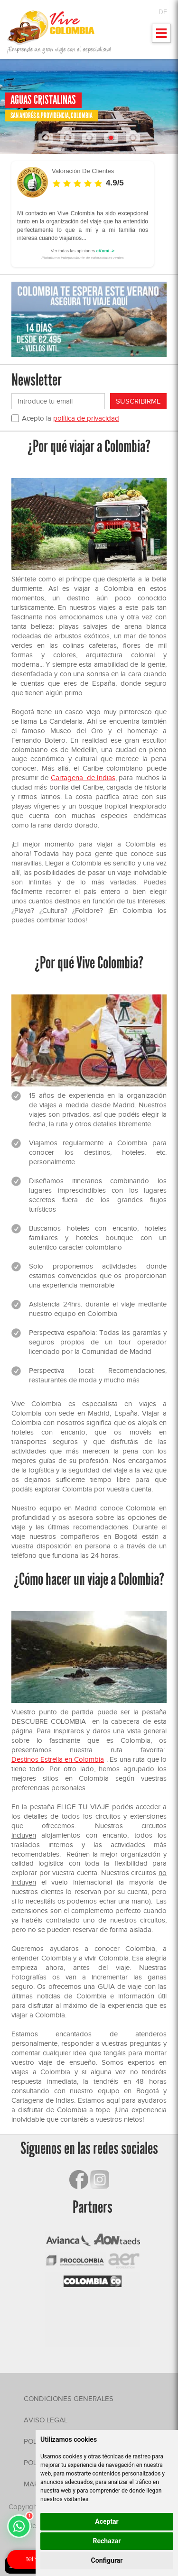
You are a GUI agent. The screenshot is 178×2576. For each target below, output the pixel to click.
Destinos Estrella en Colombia (57, 1759)
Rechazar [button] (107, 2541)
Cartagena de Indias (83, 778)
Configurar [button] (107, 2560)
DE (163, 12)
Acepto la (70, 418)
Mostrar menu (161, 36)
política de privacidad (86, 418)
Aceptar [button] (107, 2521)
